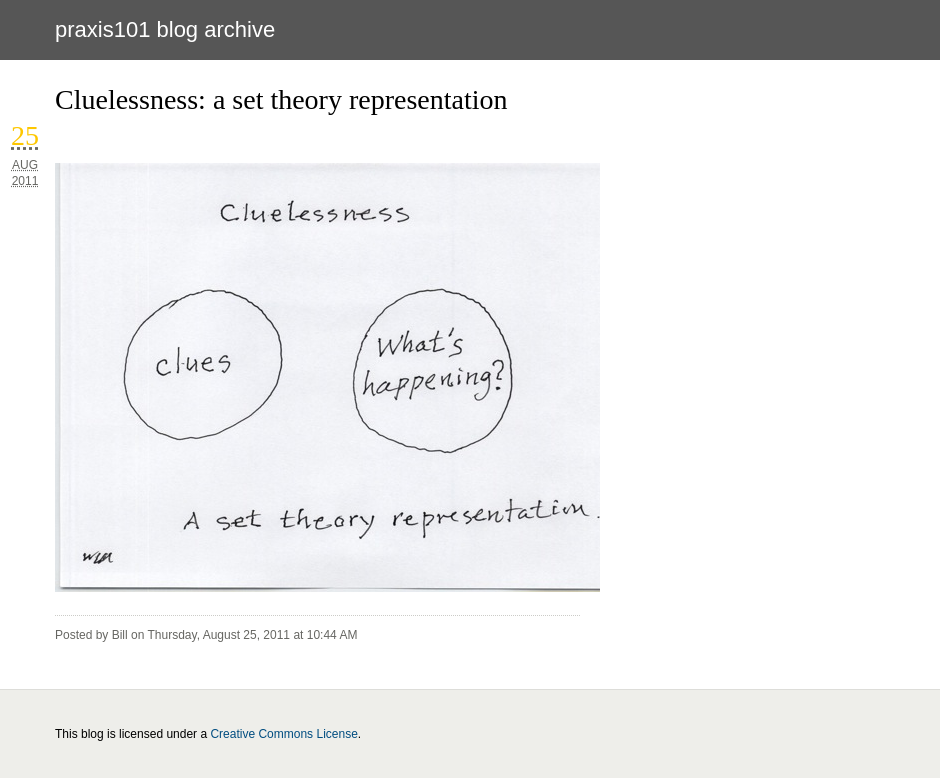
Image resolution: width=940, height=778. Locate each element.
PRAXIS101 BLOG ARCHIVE (165, 29)
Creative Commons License (283, 734)
